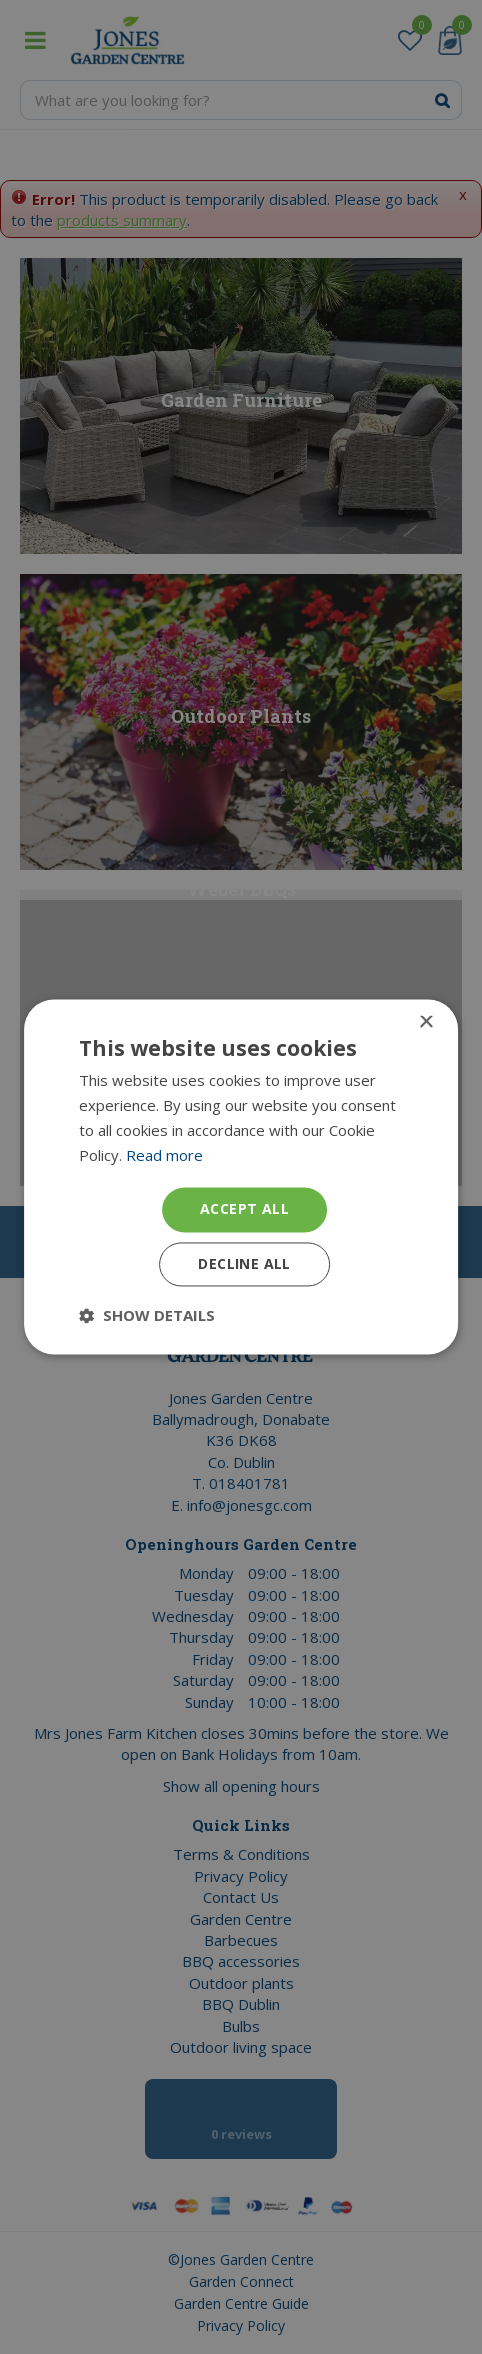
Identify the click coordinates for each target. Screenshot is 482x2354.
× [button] (425, 1022)
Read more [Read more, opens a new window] (164, 1155)
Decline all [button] (244, 1264)
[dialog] (241, 1177)
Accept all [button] (244, 1209)
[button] (147, 1316)
